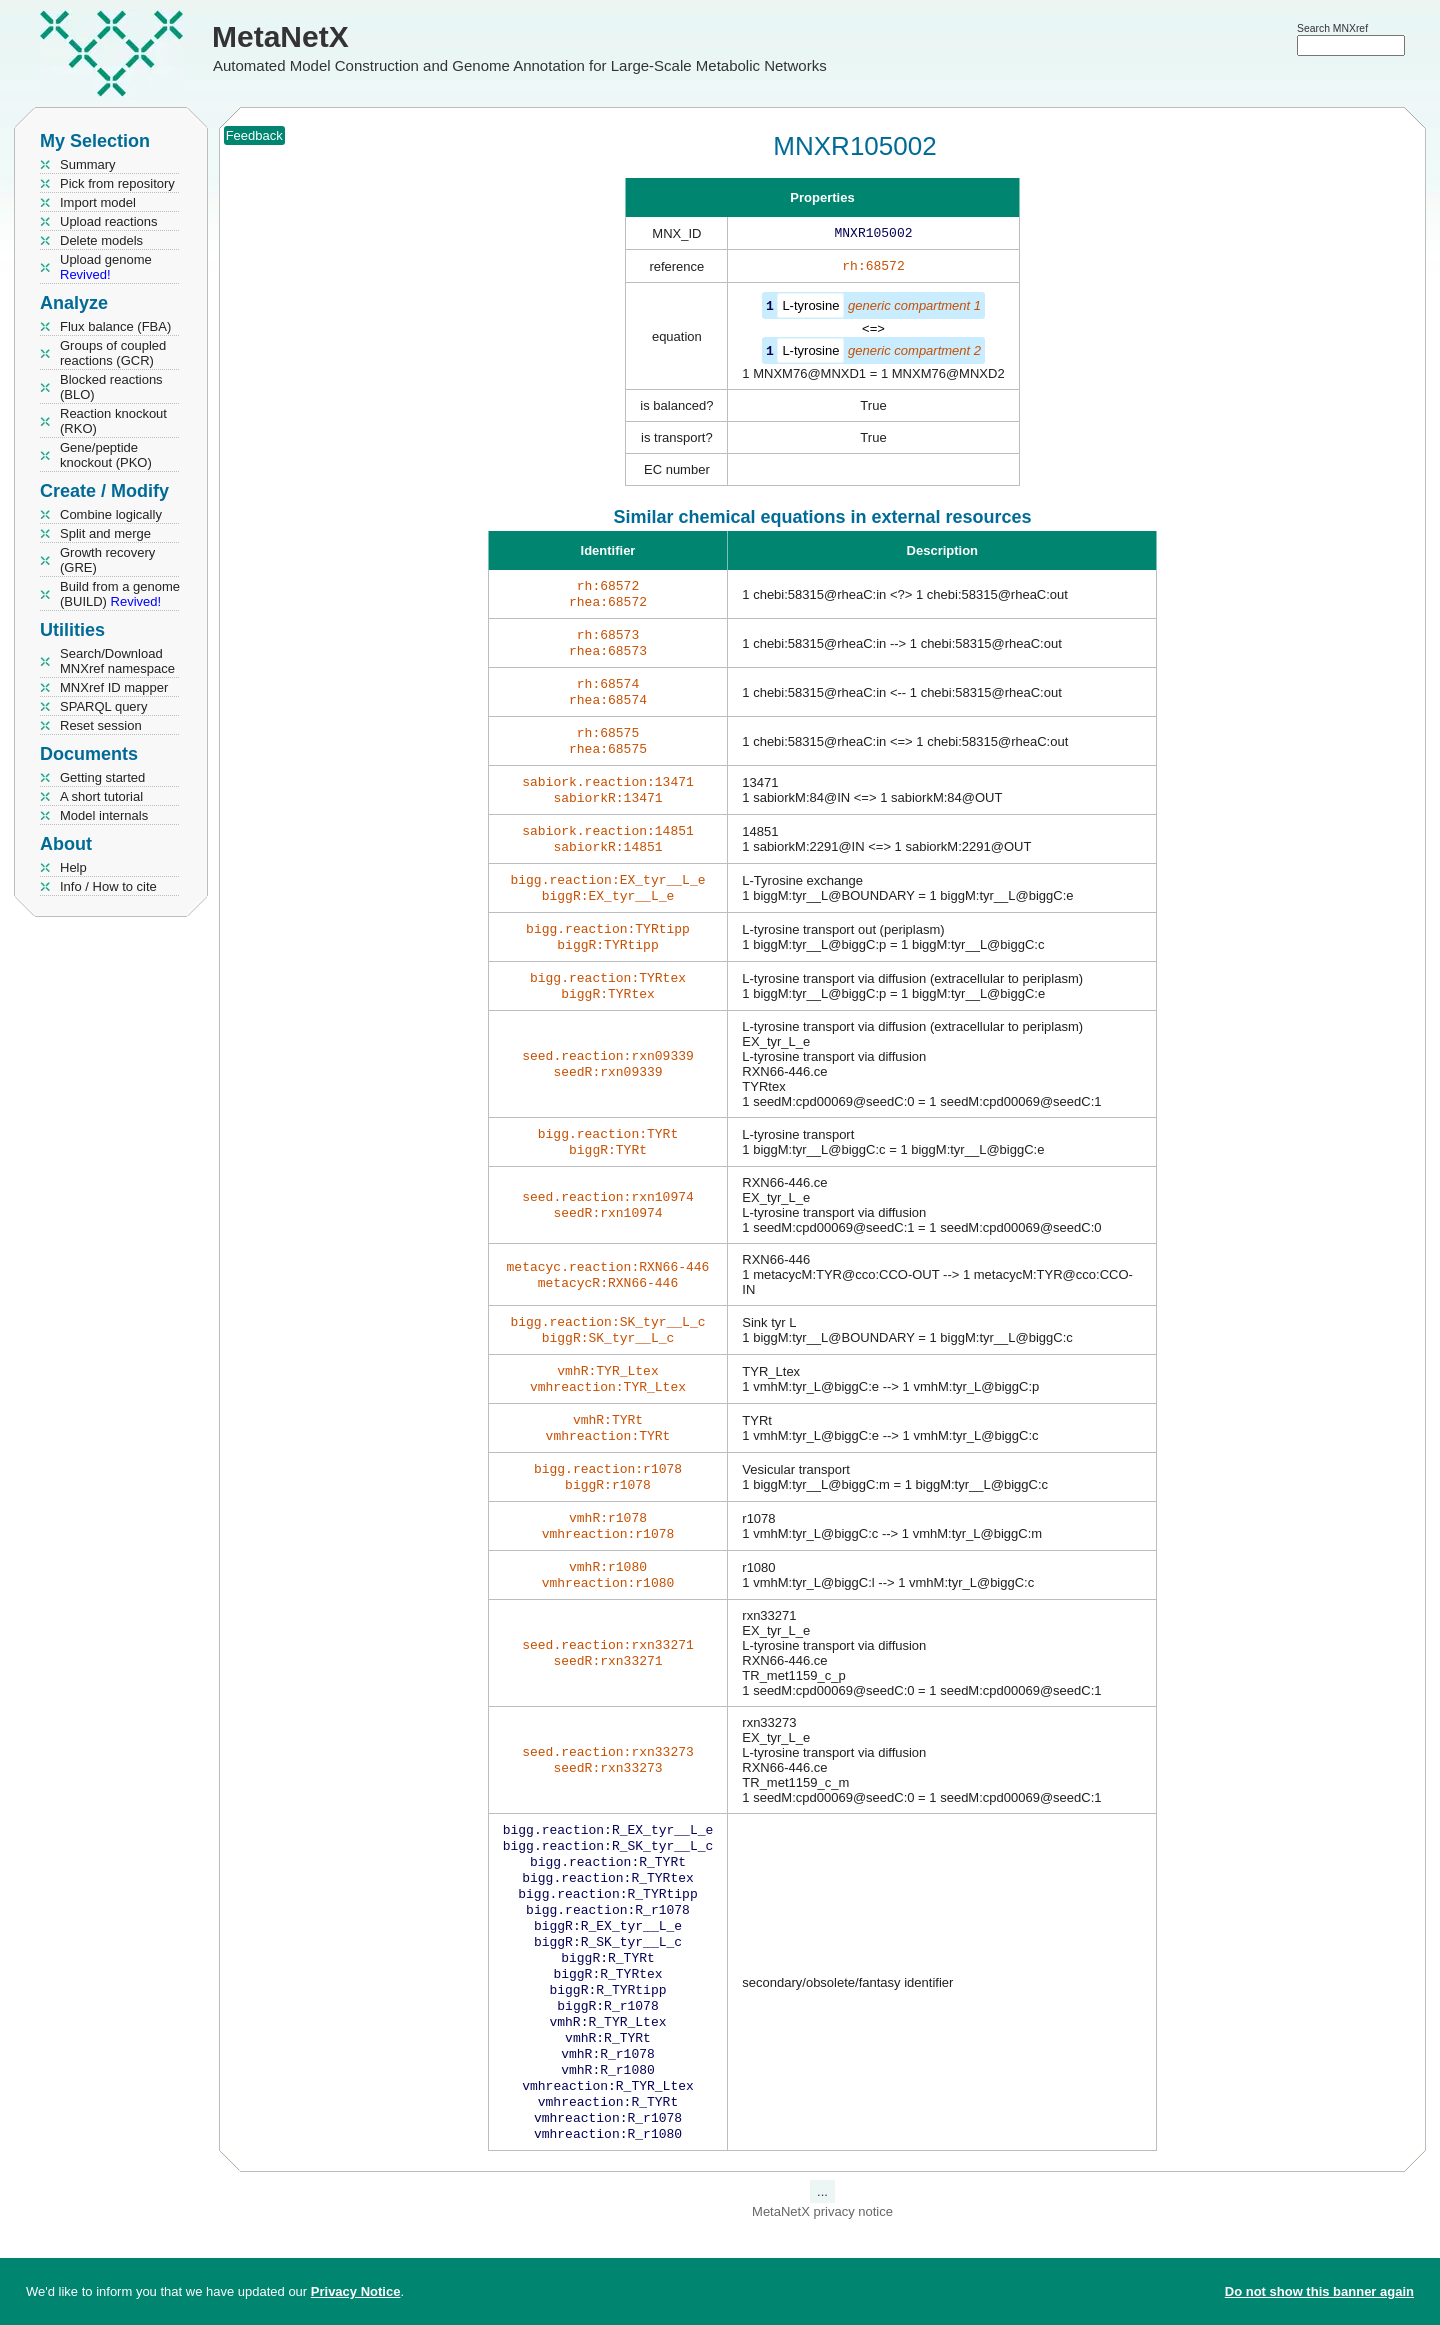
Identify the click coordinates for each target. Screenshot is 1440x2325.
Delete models (101, 240)
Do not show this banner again (1319, 2291)
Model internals (104, 815)
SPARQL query (103, 706)
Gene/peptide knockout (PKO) (106, 455)
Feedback (254, 135)
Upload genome (106, 267)
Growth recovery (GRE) (107, 560)
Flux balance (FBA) (115, 326)
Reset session (101, 725)
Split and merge (105, 533)
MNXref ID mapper (114, 687)
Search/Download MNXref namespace (117, 661)
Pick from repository (117, 183)
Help (73, 867)
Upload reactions (109, 221)
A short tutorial (101, 796)
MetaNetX (280, 36)
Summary (88, 164)
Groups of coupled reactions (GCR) (113, 353)
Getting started (102, 777)
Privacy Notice (356, 2291)
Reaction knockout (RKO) (113, 421)
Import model (98, 202)
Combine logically (111, 514)
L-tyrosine (810, 309)
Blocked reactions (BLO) (111, 387)
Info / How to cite (108, 886)
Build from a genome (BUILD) (120, 594)
